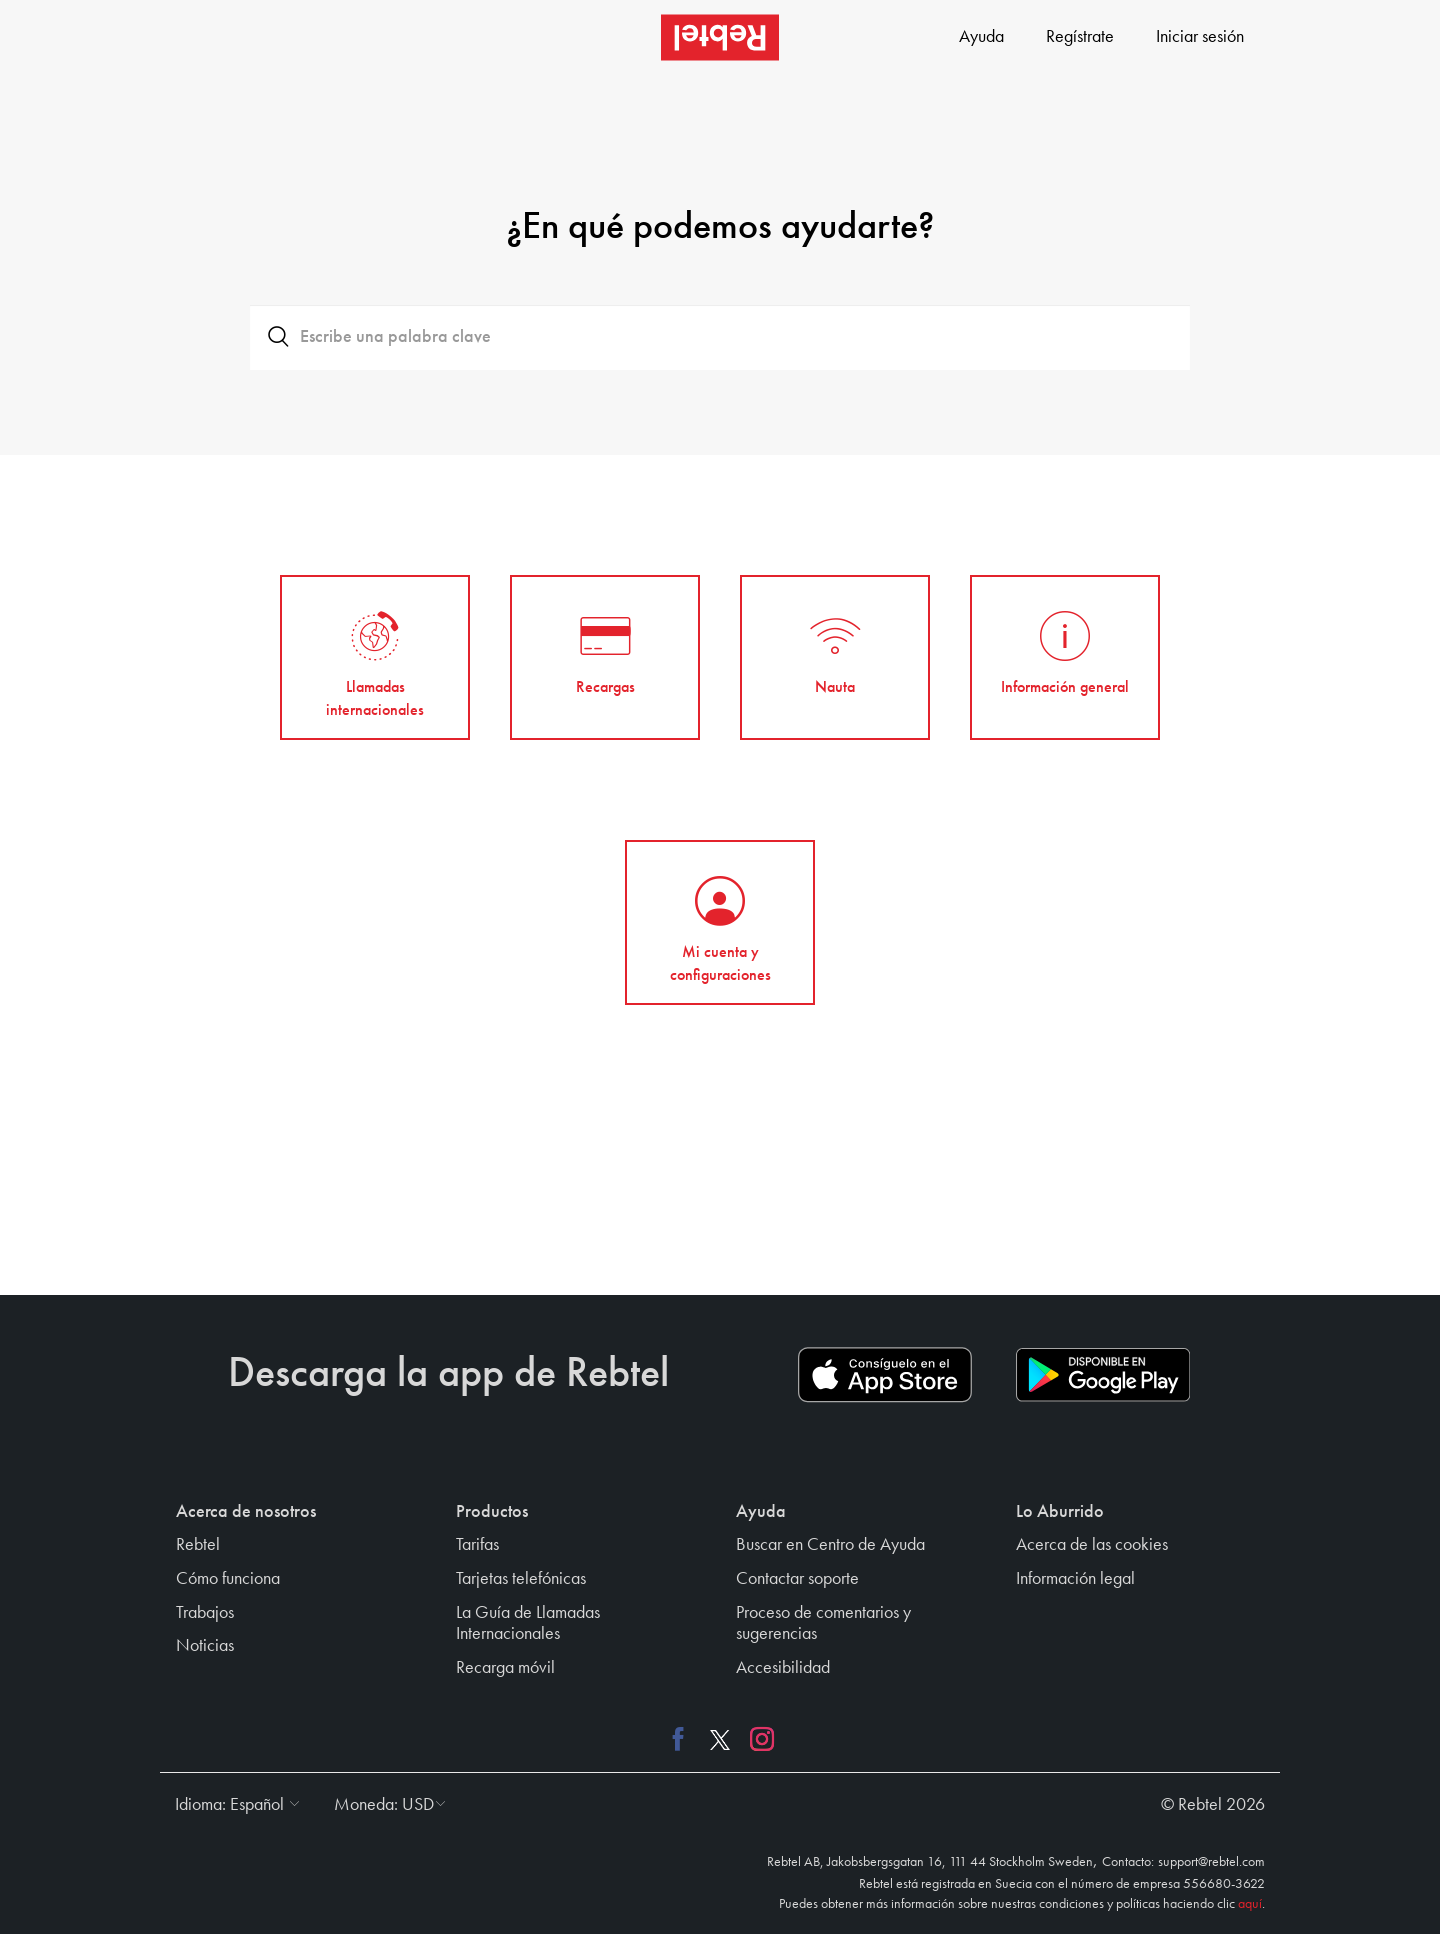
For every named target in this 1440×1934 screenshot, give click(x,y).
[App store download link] (885, 1375)
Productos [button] (492, 1512)
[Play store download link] (1103, 1375)
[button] (232, 1805)
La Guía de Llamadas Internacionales (528, 1624)
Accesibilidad (783, 1668)
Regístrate (1080, 37)
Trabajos (205, 1613)
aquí (1250, 1904)
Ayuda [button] (761, 1512)
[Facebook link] (683, 1738)
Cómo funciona (228, 1579)
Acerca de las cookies (1092, 1545)
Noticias (205, 1646)
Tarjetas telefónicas (521, 1579)
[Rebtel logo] (720, 37)
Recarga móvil (505, 1668)
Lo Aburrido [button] (1060, 1512)
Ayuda (981, 37)
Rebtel (198, 1545)
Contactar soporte (797, 1579)
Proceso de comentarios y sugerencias (823, 1624)
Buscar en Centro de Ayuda (830, 1545)
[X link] (720, 1738)
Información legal (1075, 1579)
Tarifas (477, 1545)
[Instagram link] (757, 1738)
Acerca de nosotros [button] (246, 1512)
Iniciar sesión (1200, 37)
